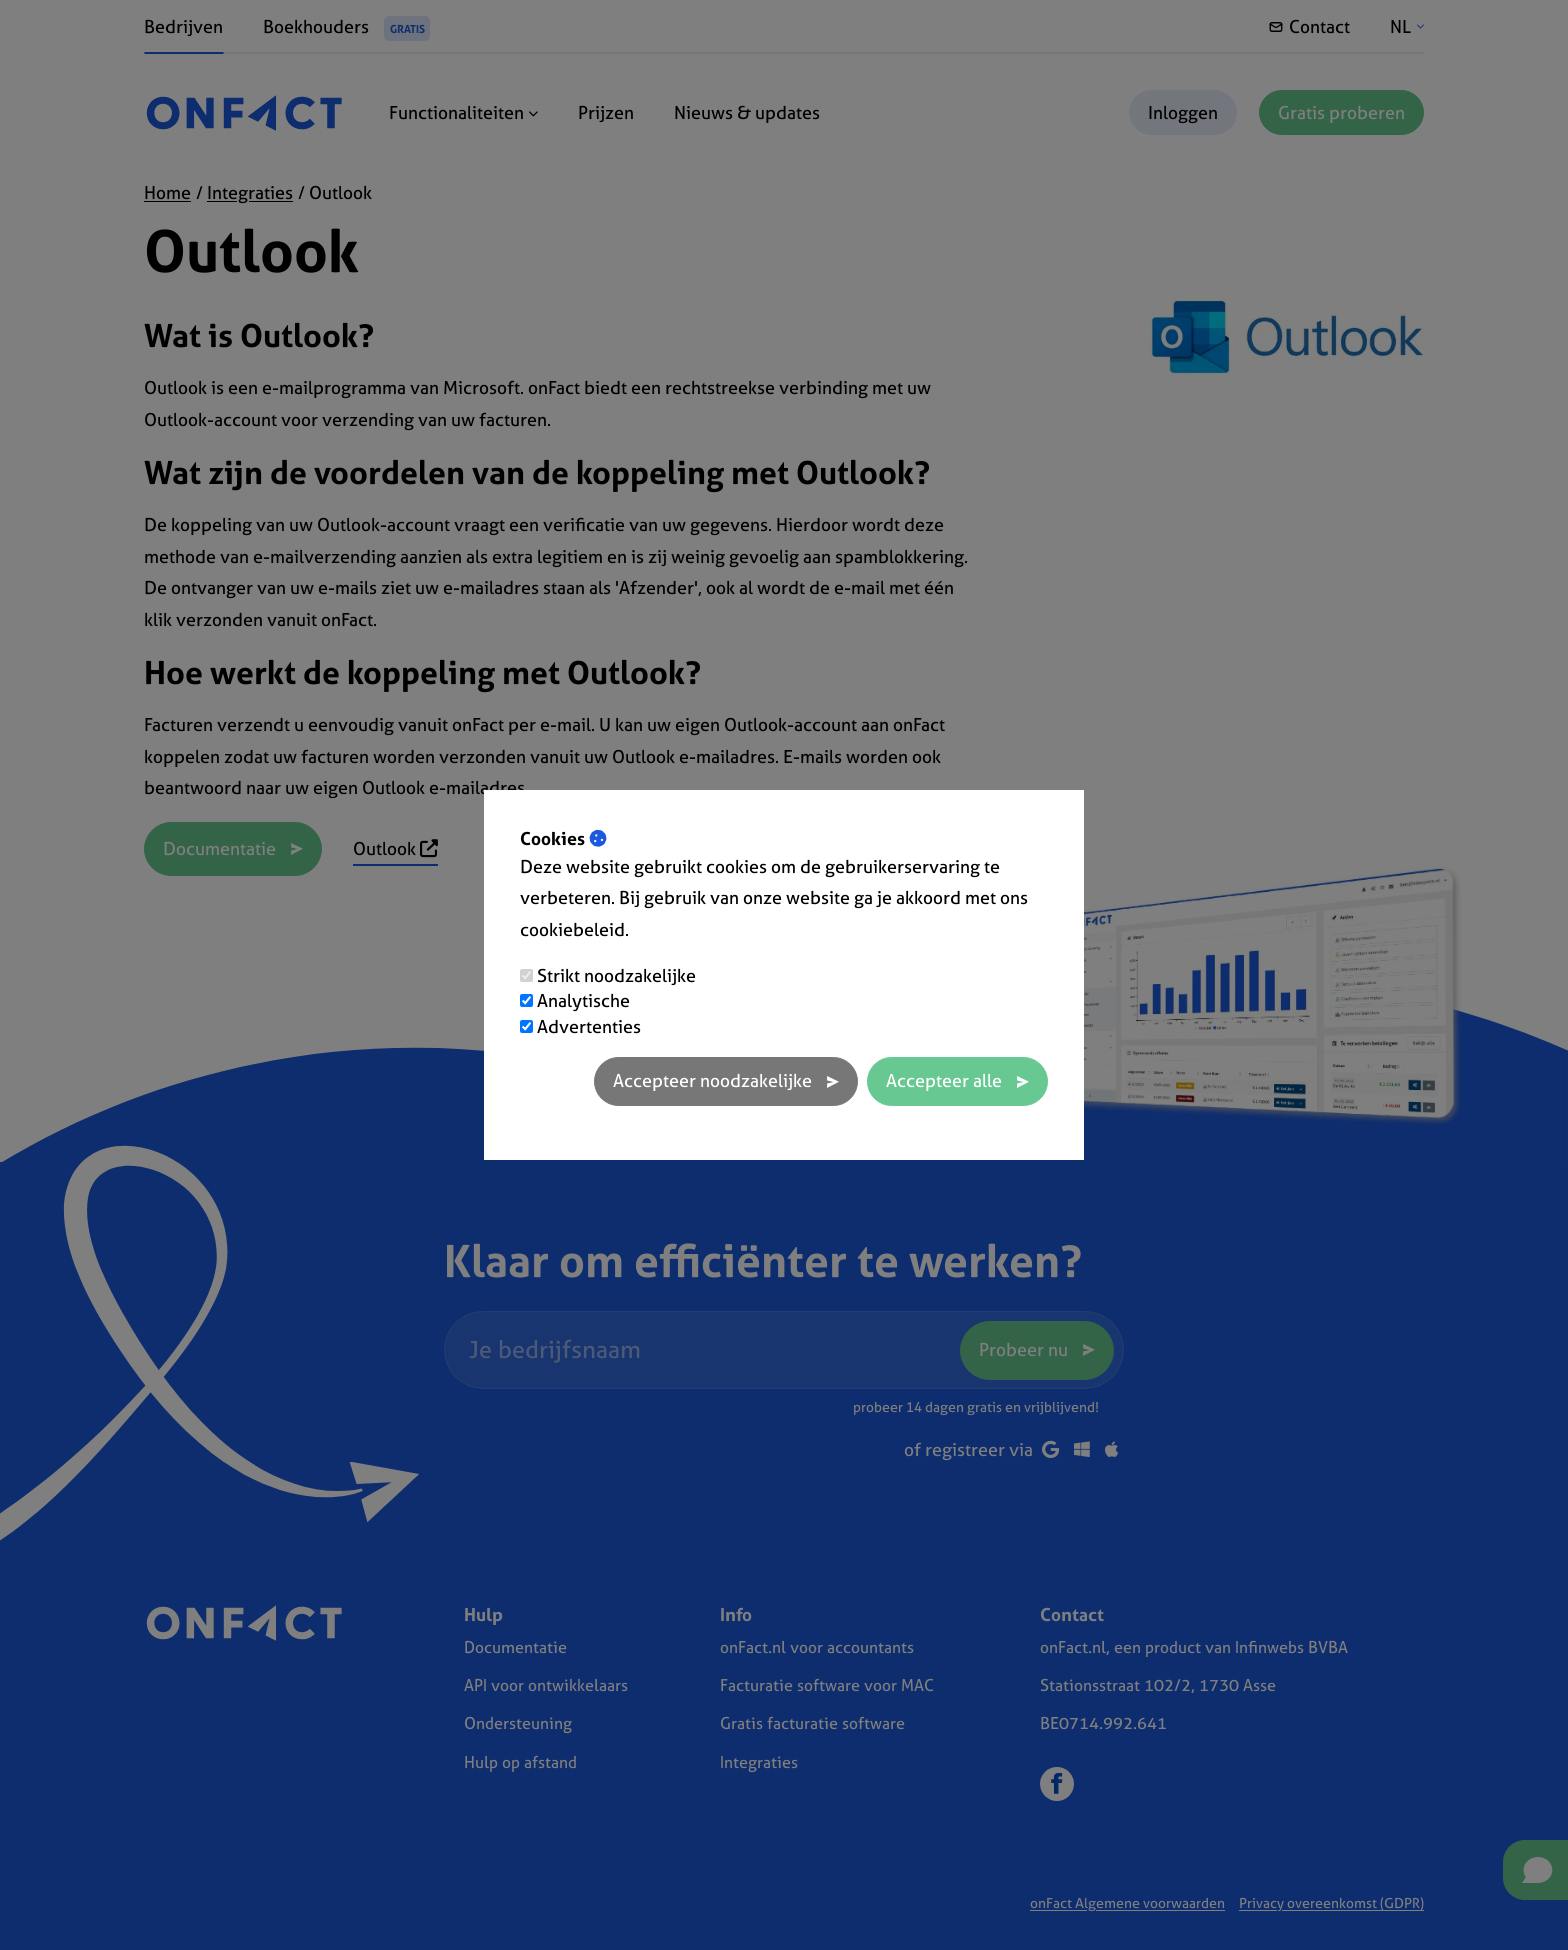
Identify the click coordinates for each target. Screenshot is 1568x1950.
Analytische (583, 1000)
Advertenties (589, 1026)
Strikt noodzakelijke (616, 975)
